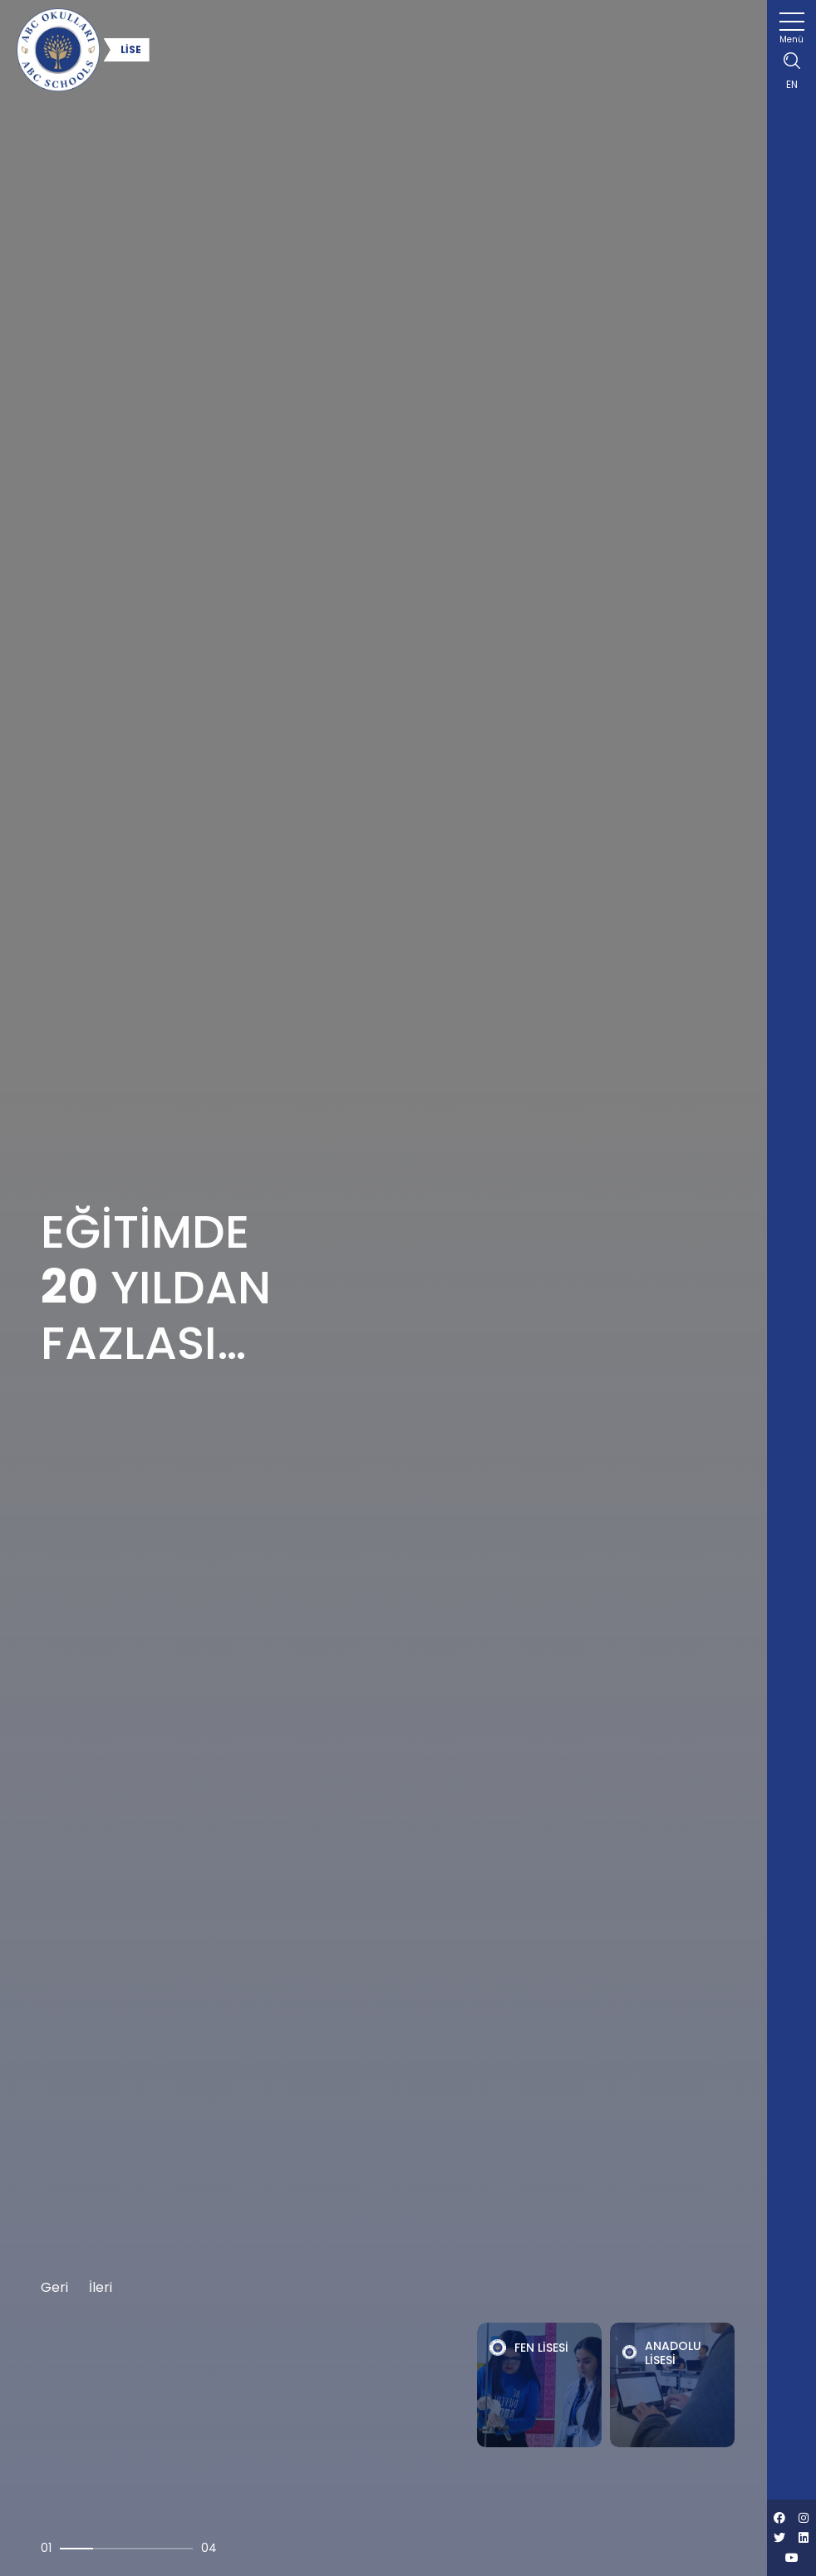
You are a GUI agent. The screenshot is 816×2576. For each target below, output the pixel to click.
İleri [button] (100, 2287)
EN (792, 84)
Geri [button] (54, 2287)
